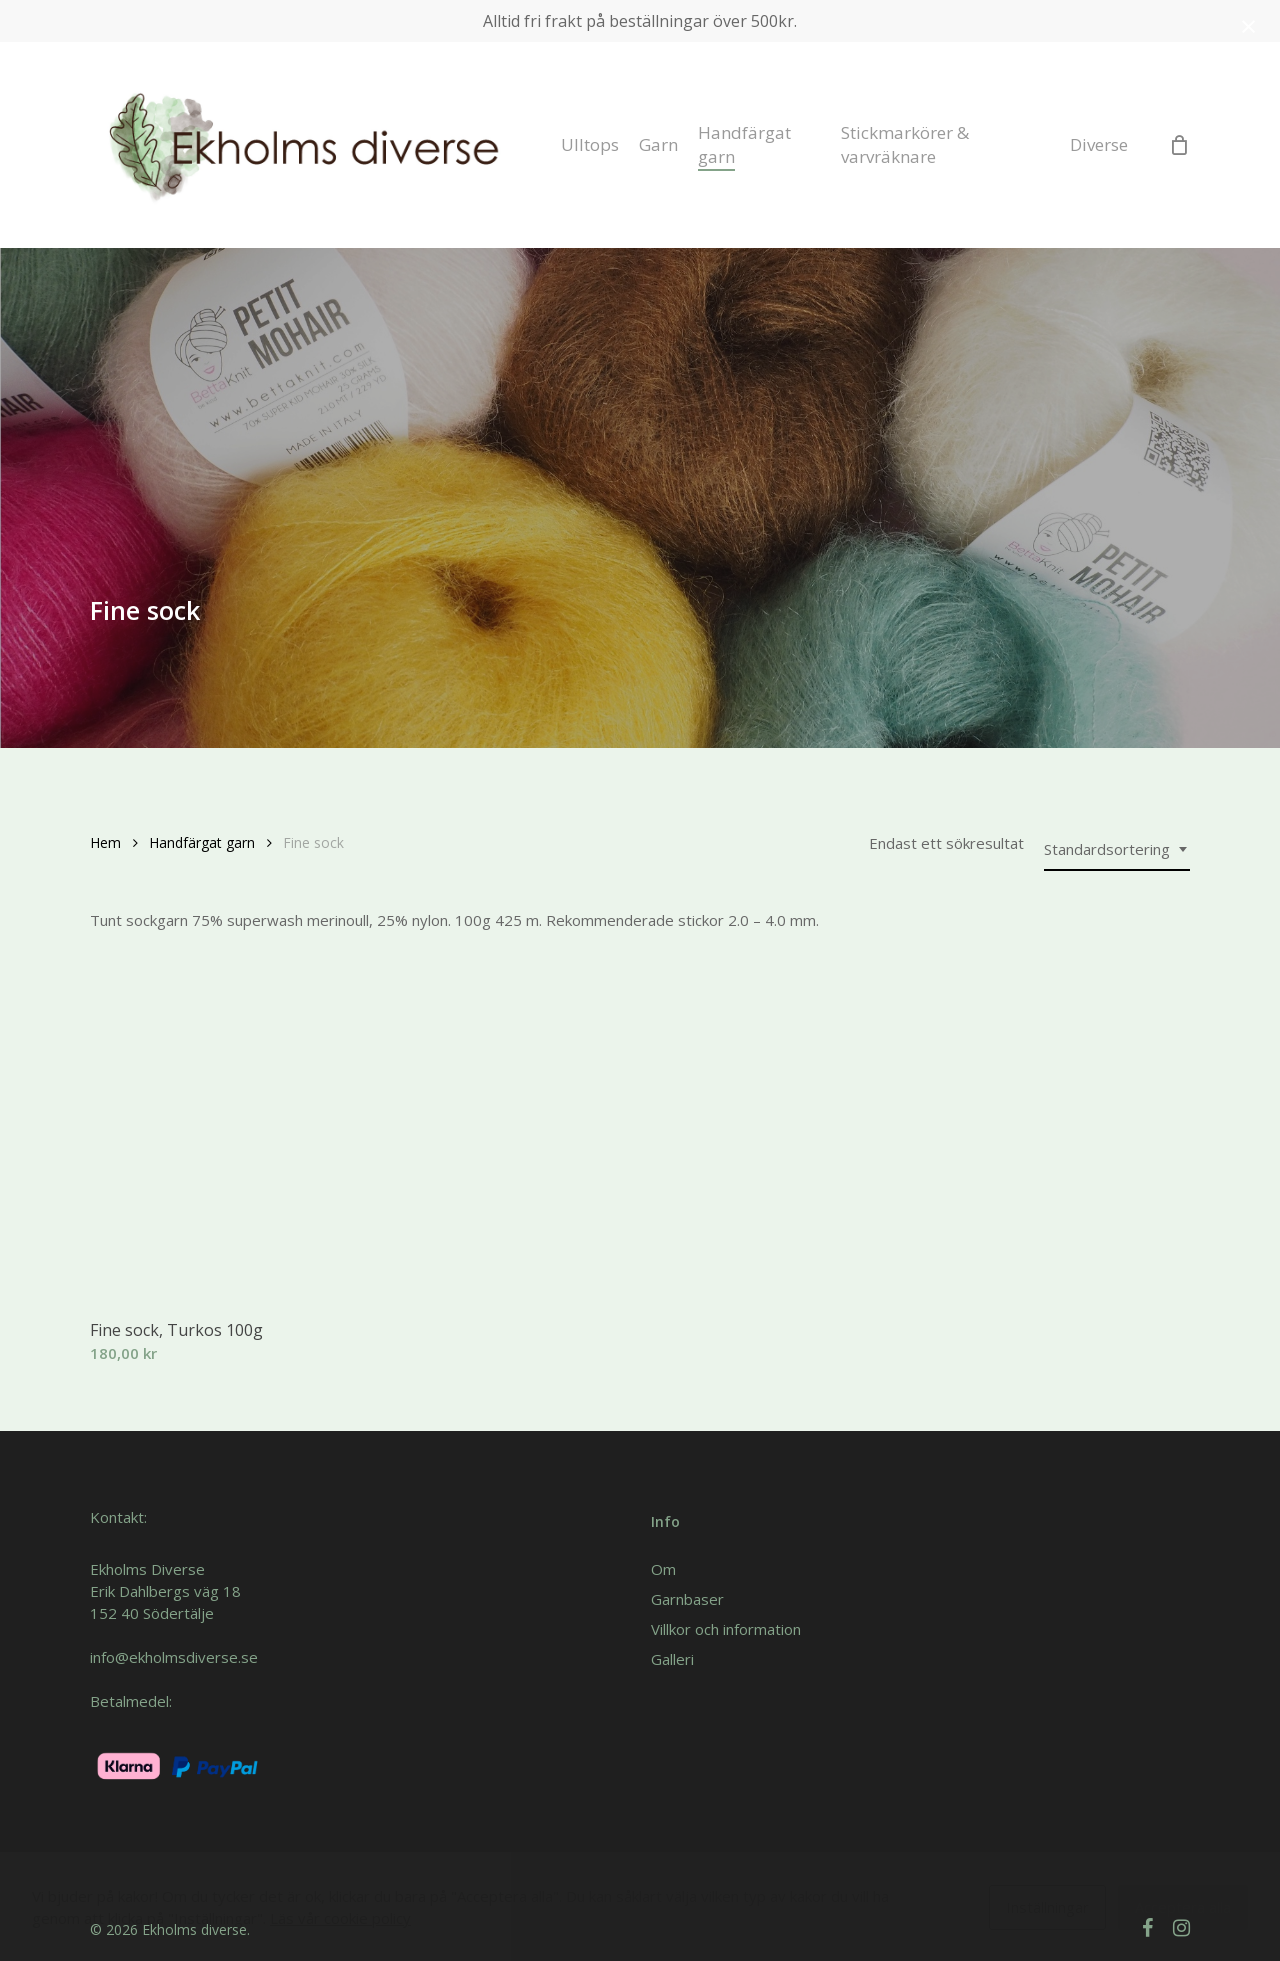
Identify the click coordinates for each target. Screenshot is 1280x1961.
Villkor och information (726, 1629)
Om (663, 1569)
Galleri (672, 1659)
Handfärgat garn (202, 842)
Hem (105, 842)
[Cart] (1179, 145)
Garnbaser (687, 1599)
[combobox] (1117, 850)
